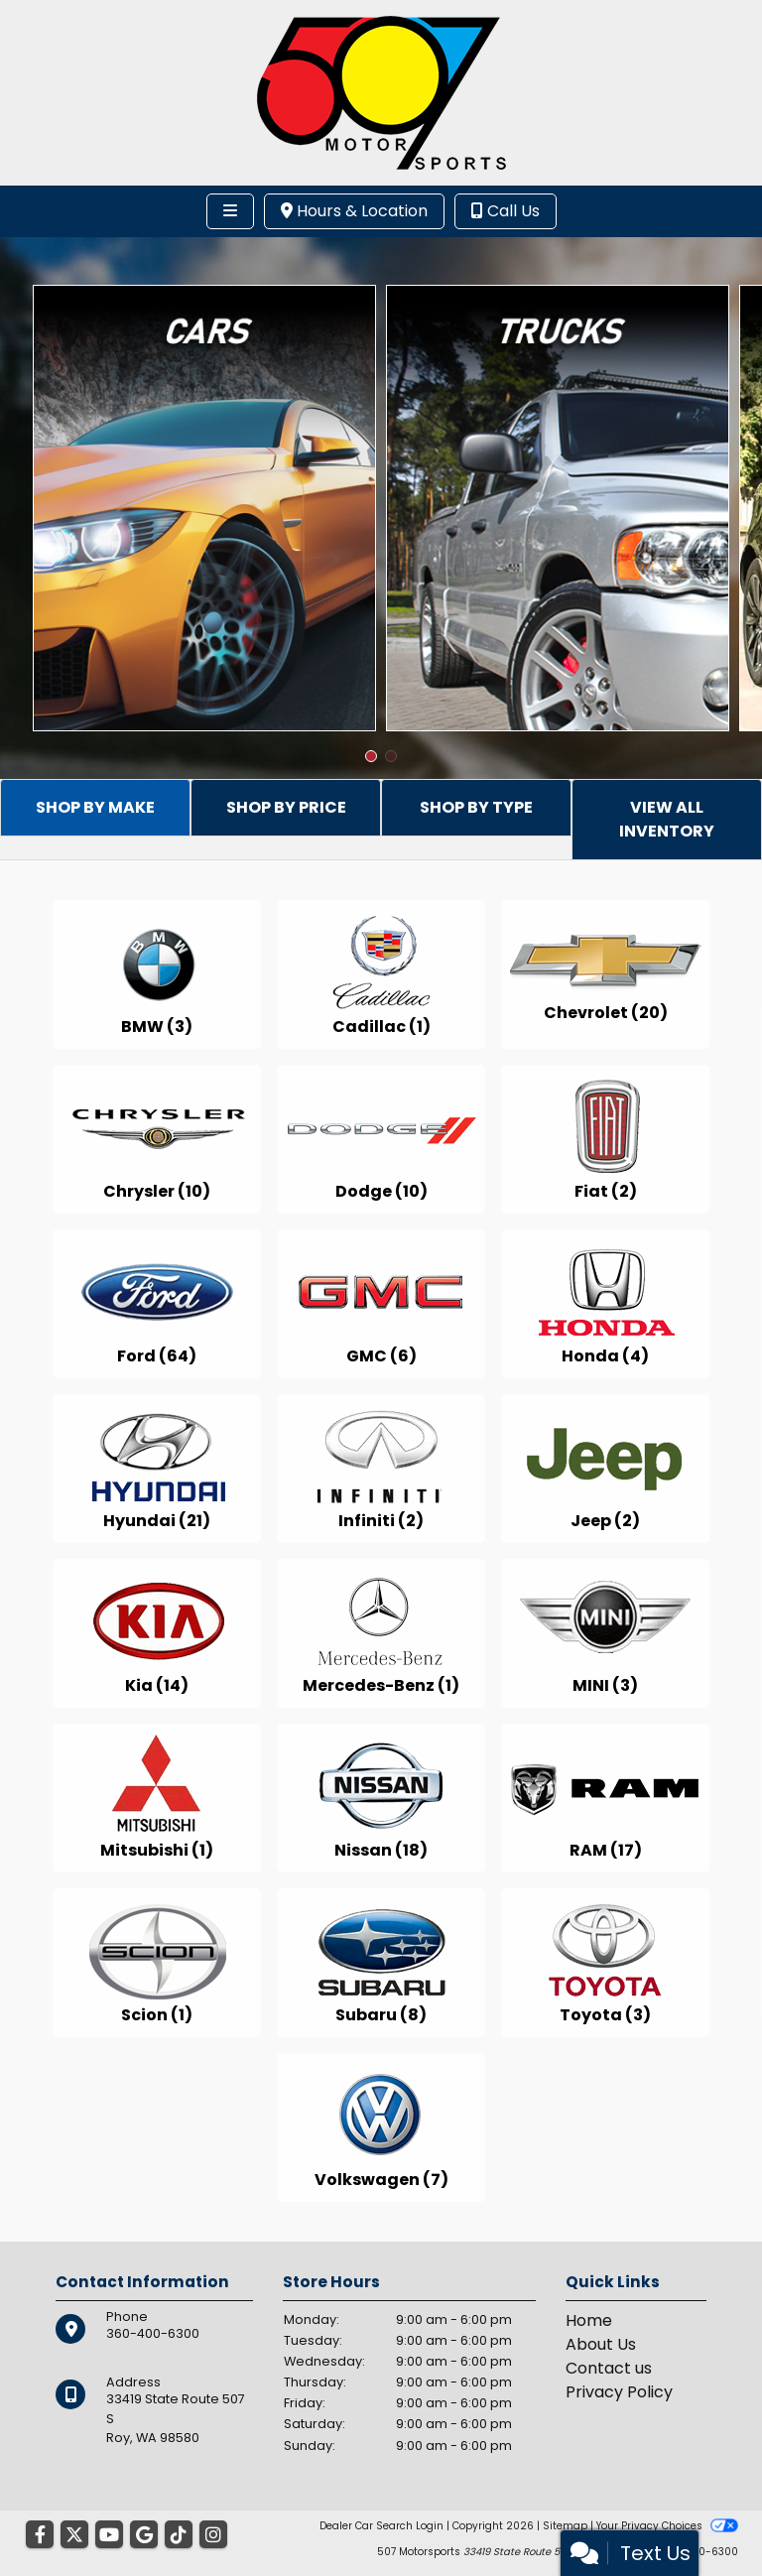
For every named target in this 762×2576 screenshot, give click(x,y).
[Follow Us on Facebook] (40, 2535)
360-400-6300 (152, 2333)
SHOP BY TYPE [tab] (476, 807)
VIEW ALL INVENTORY (666, 819)
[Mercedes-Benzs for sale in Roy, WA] (381, 1633)
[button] (371, 756)
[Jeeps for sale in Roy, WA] (605, 1468)
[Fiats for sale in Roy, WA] (605, 1139)
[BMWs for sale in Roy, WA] (157, 974)
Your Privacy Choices (667, 2525)
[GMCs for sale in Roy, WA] (381, 1303)
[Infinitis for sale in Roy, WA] (381, 1468)
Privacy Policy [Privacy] (619, 2392)
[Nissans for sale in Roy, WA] (381, 1798)
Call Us (505, 210)
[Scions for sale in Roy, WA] (157, 1962)
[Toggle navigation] (230, 211)
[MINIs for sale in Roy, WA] (605, 1633)
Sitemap (565, 2525)
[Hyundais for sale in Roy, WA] (157, 1468)
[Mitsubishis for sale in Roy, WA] (157, 1798)
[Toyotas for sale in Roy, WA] (605, 1962)
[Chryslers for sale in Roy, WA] (157, 1139)
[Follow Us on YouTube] (109, 2535)
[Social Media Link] (178, 2535)
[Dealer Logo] (381, 91)
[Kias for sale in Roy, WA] (157, 1633)
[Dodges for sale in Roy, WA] (381, 1139)
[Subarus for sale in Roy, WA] (381, 1962)
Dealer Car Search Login (381, 2525)
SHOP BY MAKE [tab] (95, 807)
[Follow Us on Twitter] (74, 2535)
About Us (601, 2344)
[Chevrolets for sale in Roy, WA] (605, 974)
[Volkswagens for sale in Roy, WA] (381, 2127)
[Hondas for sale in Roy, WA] (605, 1303)
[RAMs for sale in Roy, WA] (605, 1798)
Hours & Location (354, 210)
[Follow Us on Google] (144, 2535)
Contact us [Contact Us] (609, 2368)
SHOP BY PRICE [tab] (286, 807)
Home (589, 2320)
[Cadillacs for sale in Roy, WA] (381, 974)
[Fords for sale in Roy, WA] (157, 1303)
